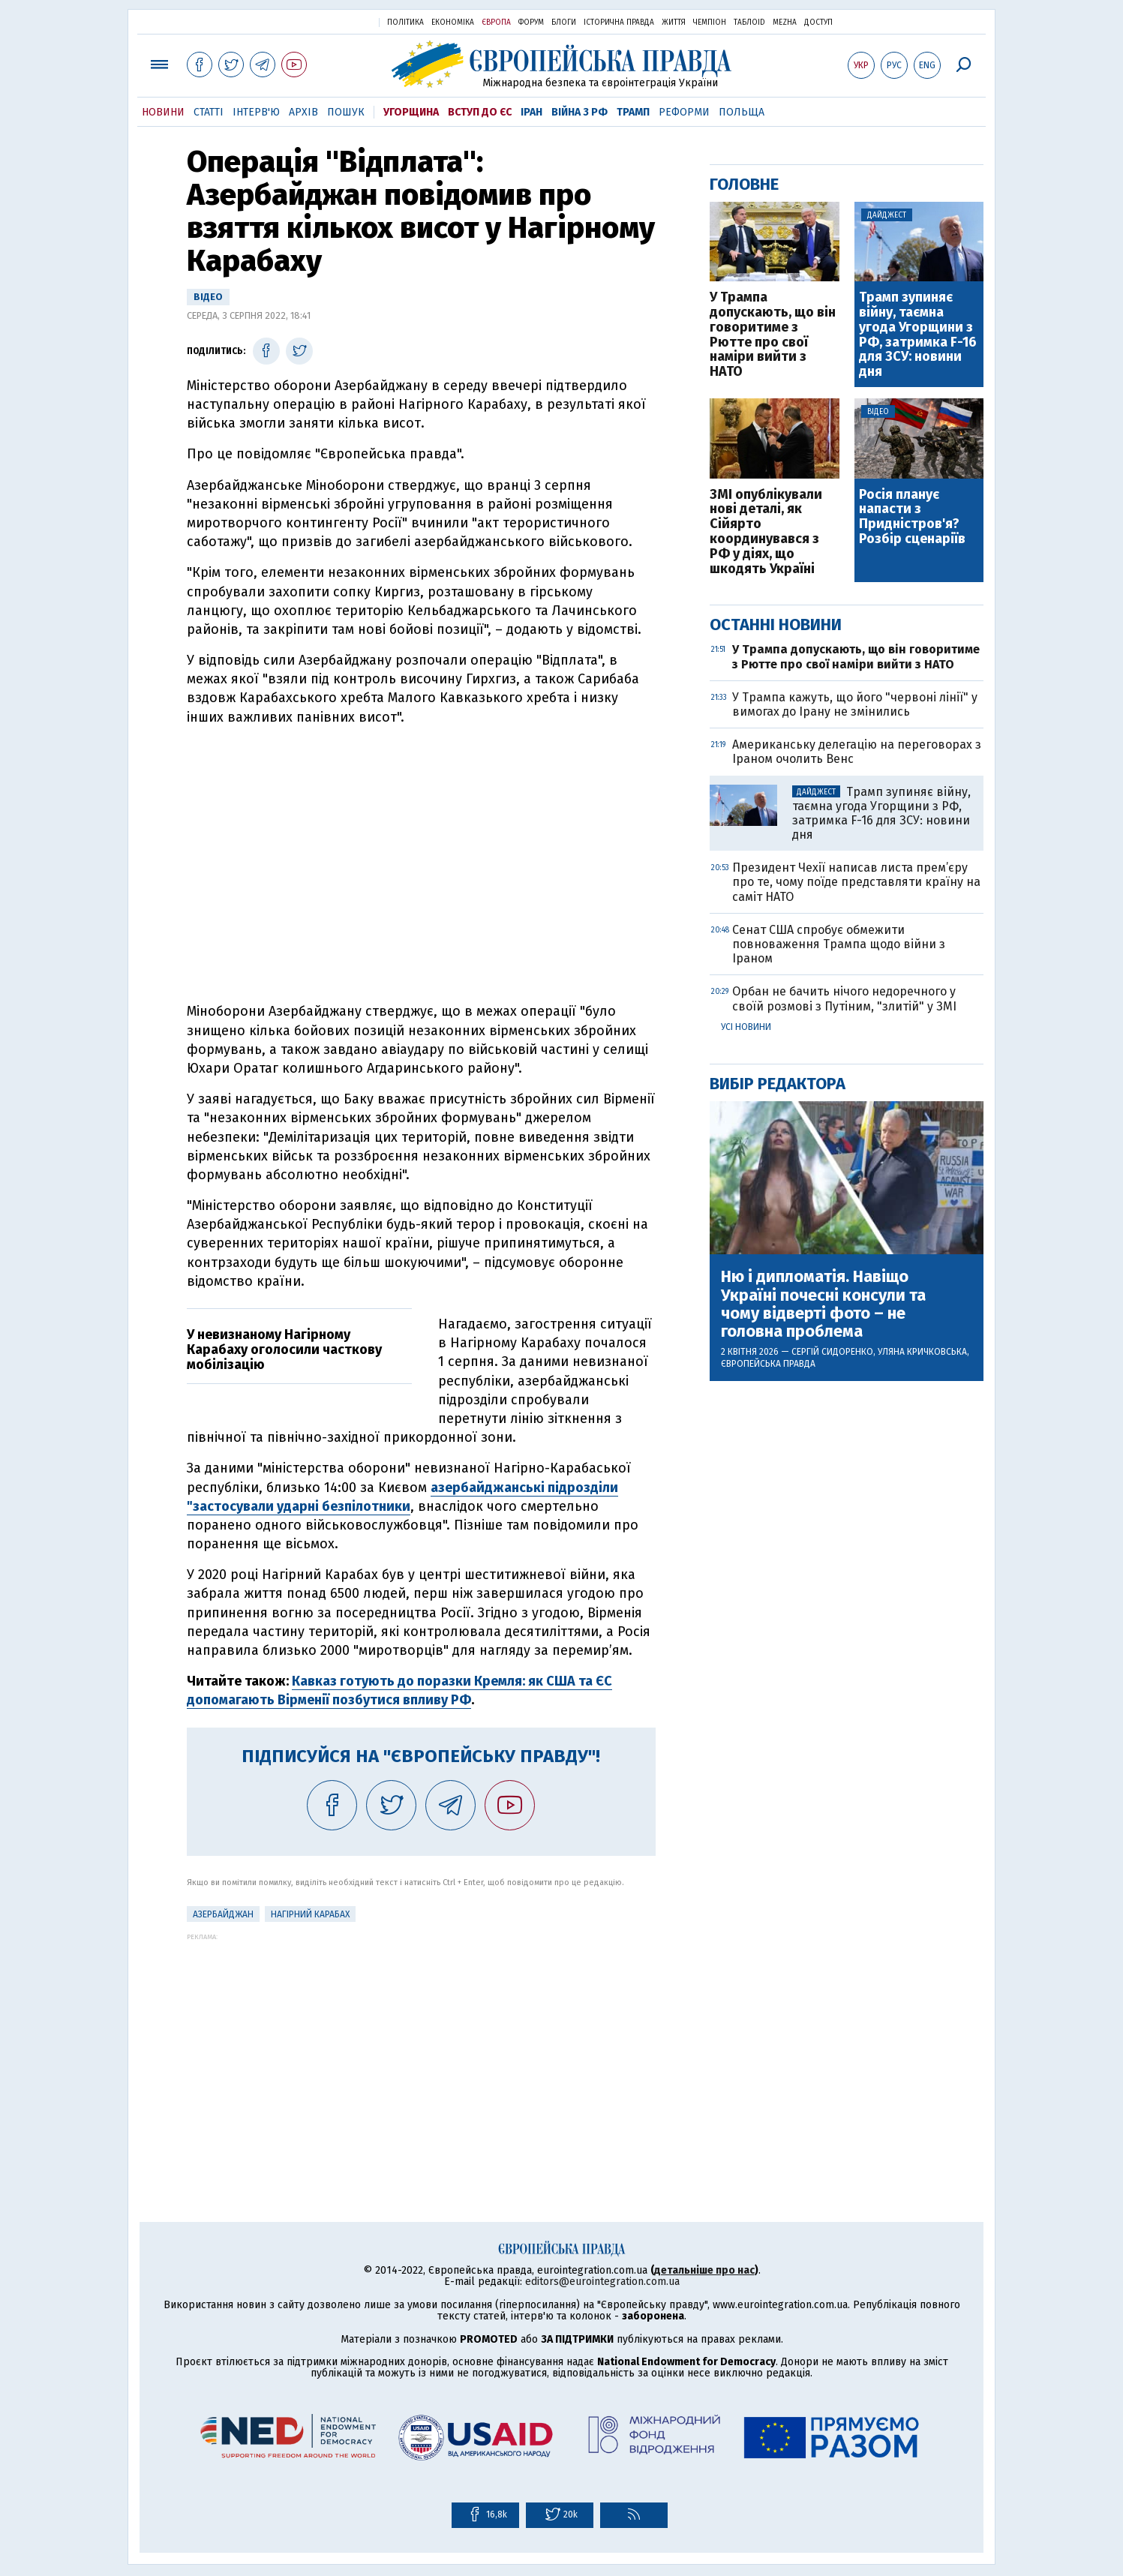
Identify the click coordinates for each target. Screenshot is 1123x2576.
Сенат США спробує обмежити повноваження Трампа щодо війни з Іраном (838, 944)
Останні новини (776, 624)
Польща (741, 112)
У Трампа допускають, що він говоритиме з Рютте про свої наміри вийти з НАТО (773, 335)
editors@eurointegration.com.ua (602, 2281)
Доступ (818, 22)
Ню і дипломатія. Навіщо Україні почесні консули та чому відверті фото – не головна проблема (823, 1304)
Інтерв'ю (256, 112)
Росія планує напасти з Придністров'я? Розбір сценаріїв (912, 517)
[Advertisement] (421, 2046)
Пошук (346, 112)
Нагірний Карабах (310, 1914)
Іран (531, 112)
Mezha (785, 22)
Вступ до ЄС (480, 112)
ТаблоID (749, 22)
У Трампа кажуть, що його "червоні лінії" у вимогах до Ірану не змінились (854, 704)
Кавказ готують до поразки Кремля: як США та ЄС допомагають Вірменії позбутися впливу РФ (399, 1690)
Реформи (684, 112)
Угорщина (411, 112)
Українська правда (331, 21)
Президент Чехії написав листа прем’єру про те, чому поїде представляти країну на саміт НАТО (856, 881)
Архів (303, 112)
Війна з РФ (579, 112)
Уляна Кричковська (922, 1352)
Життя (674, 22)
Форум (531, 22)
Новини (163, 112)
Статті (209, 112)
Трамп (633, 112)
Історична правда (619, 22)
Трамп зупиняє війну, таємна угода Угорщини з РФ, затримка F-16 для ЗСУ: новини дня (918, 335)
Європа (496, 22)
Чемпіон (709, 22)
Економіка (452, 22)
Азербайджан (223, 1914)
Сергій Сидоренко (832, 1352)
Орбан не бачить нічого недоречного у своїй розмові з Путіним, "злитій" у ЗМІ (844, 998)
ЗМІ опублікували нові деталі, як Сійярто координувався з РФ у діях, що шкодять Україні (766, 532)
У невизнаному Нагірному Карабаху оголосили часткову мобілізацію (284, 1349)
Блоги (563, 22)
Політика (405, 22)
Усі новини (746, 1027)
